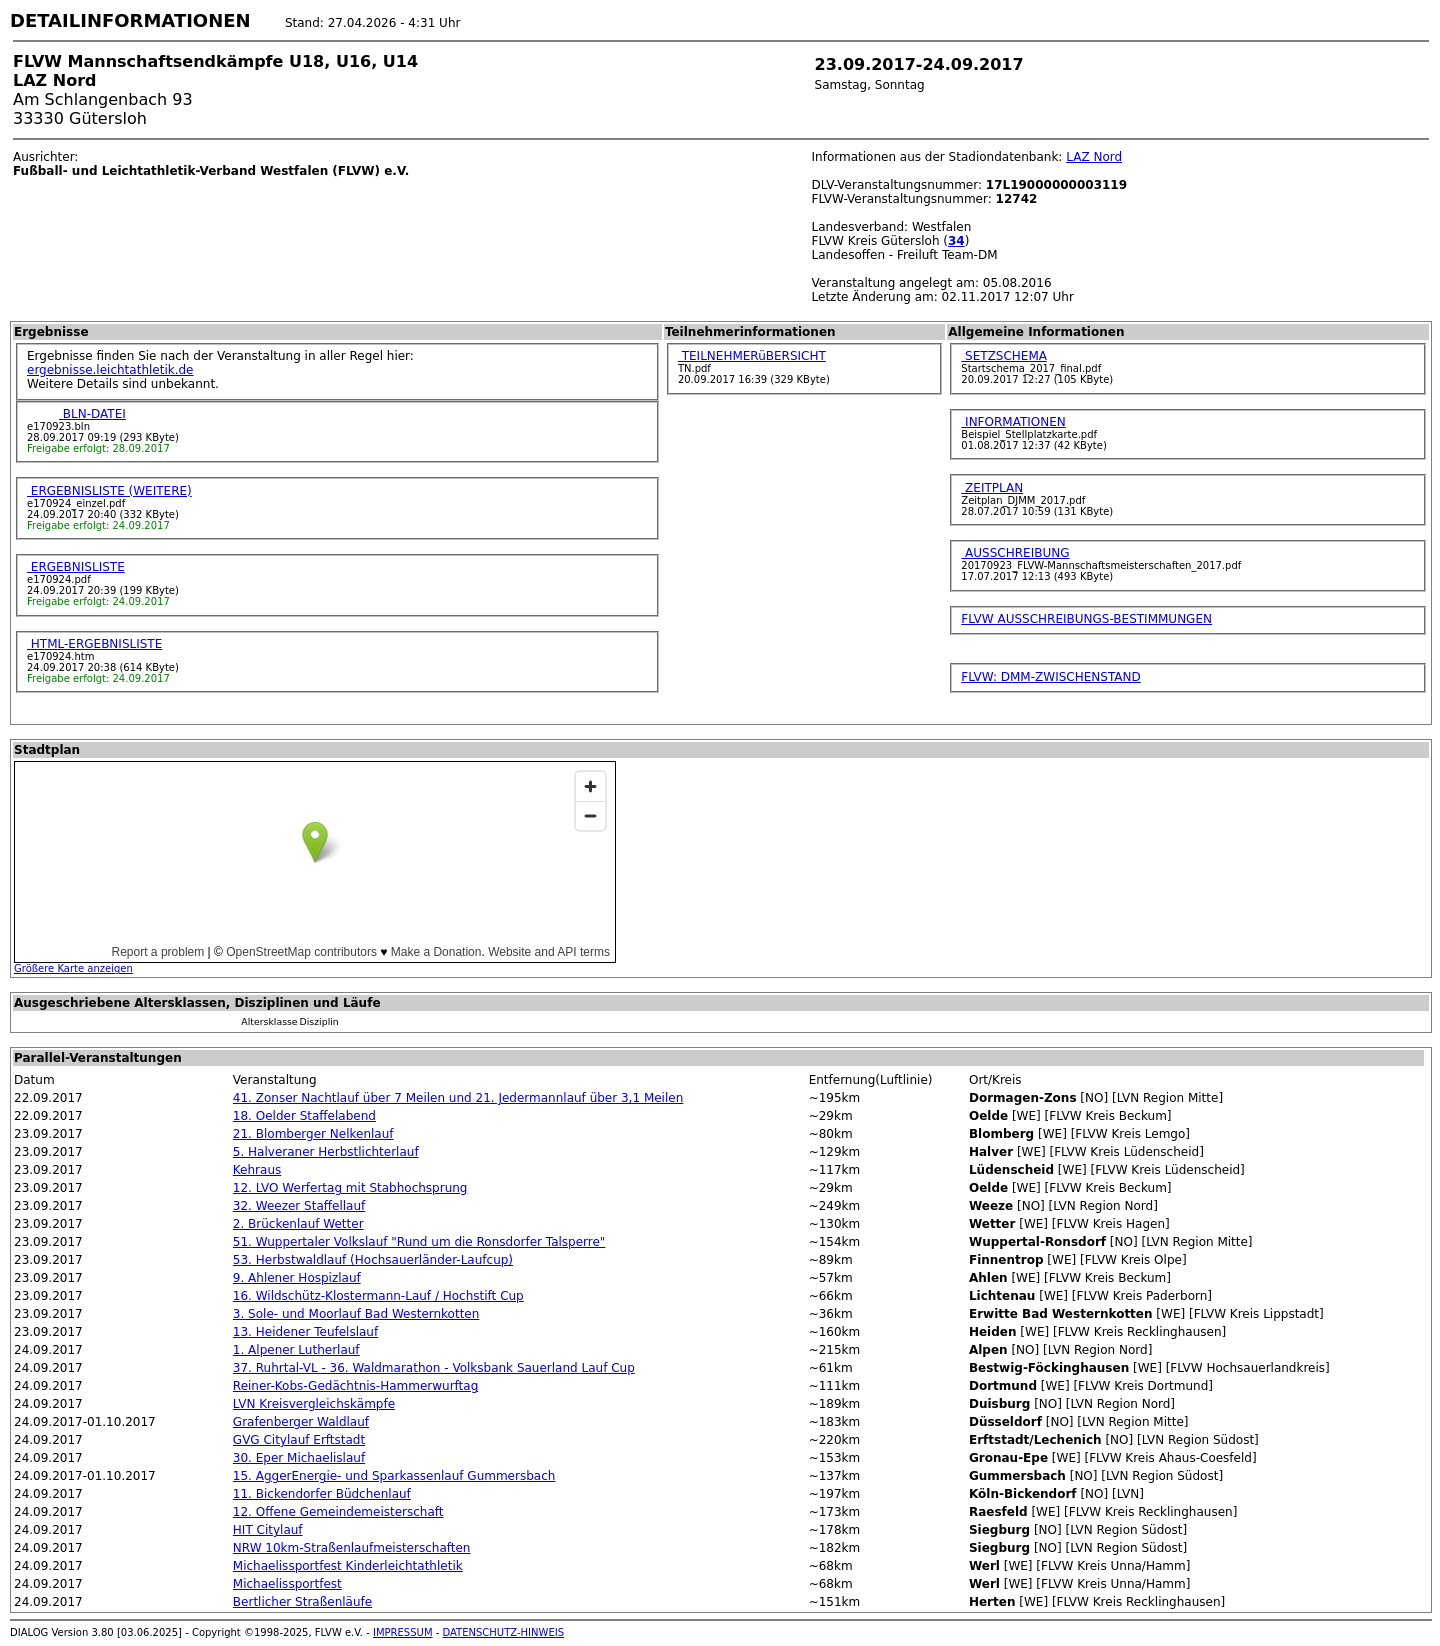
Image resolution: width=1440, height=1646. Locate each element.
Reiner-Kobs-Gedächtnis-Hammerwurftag (355, 1386)
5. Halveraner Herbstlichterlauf (326, 1152)
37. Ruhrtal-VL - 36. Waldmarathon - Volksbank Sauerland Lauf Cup (434, 1368)
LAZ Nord (1094, 157)
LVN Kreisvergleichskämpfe (314, 1404)
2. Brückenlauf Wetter (298, 1224)
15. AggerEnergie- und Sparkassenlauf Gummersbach (394, 1476)
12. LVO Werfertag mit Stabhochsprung (350, 1188)
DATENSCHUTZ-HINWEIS (504, 1632)
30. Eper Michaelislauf (299, 1458)
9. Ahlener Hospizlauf (297, 1278)
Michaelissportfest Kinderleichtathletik (348, 1566)
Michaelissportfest (287, 1584)
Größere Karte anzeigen (73, 968)
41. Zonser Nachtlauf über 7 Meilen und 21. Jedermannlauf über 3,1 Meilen (458, 1098)
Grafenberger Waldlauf (301, 1422)
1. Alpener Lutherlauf (296, 1350)
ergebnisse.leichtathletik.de (110, 370)
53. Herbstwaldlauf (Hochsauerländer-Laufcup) (373, 1260)
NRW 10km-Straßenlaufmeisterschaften (352, 1548)
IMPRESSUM (403, 1632)
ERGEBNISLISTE (76, 567)
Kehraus (257, 1170)
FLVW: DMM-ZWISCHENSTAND (1050, 677)
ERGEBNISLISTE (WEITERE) (109, 491)
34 (956, 241)
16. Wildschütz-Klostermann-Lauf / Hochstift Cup (378, 1296)
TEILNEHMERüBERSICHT (752, 356)
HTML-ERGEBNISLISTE (94, 644)
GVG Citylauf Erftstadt (299, 1440)
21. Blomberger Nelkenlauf (313, 1134)
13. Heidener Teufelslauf (305, 1332)
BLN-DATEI (92, 414)
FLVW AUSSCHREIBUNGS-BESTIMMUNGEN (1086, 619)
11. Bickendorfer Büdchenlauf (322, 1494)
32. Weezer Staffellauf (299, 1206)
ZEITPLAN (992, 488)
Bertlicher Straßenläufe (302, 1602)
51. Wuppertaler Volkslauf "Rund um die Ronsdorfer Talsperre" (419, 1242)
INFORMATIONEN (1013, 422)
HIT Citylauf (268, 1530)
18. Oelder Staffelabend (304, 1116)
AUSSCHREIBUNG (1015, 553)
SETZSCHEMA (1004, 356)
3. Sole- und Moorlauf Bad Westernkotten (356, 1314)
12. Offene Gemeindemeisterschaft (338, 1512)
